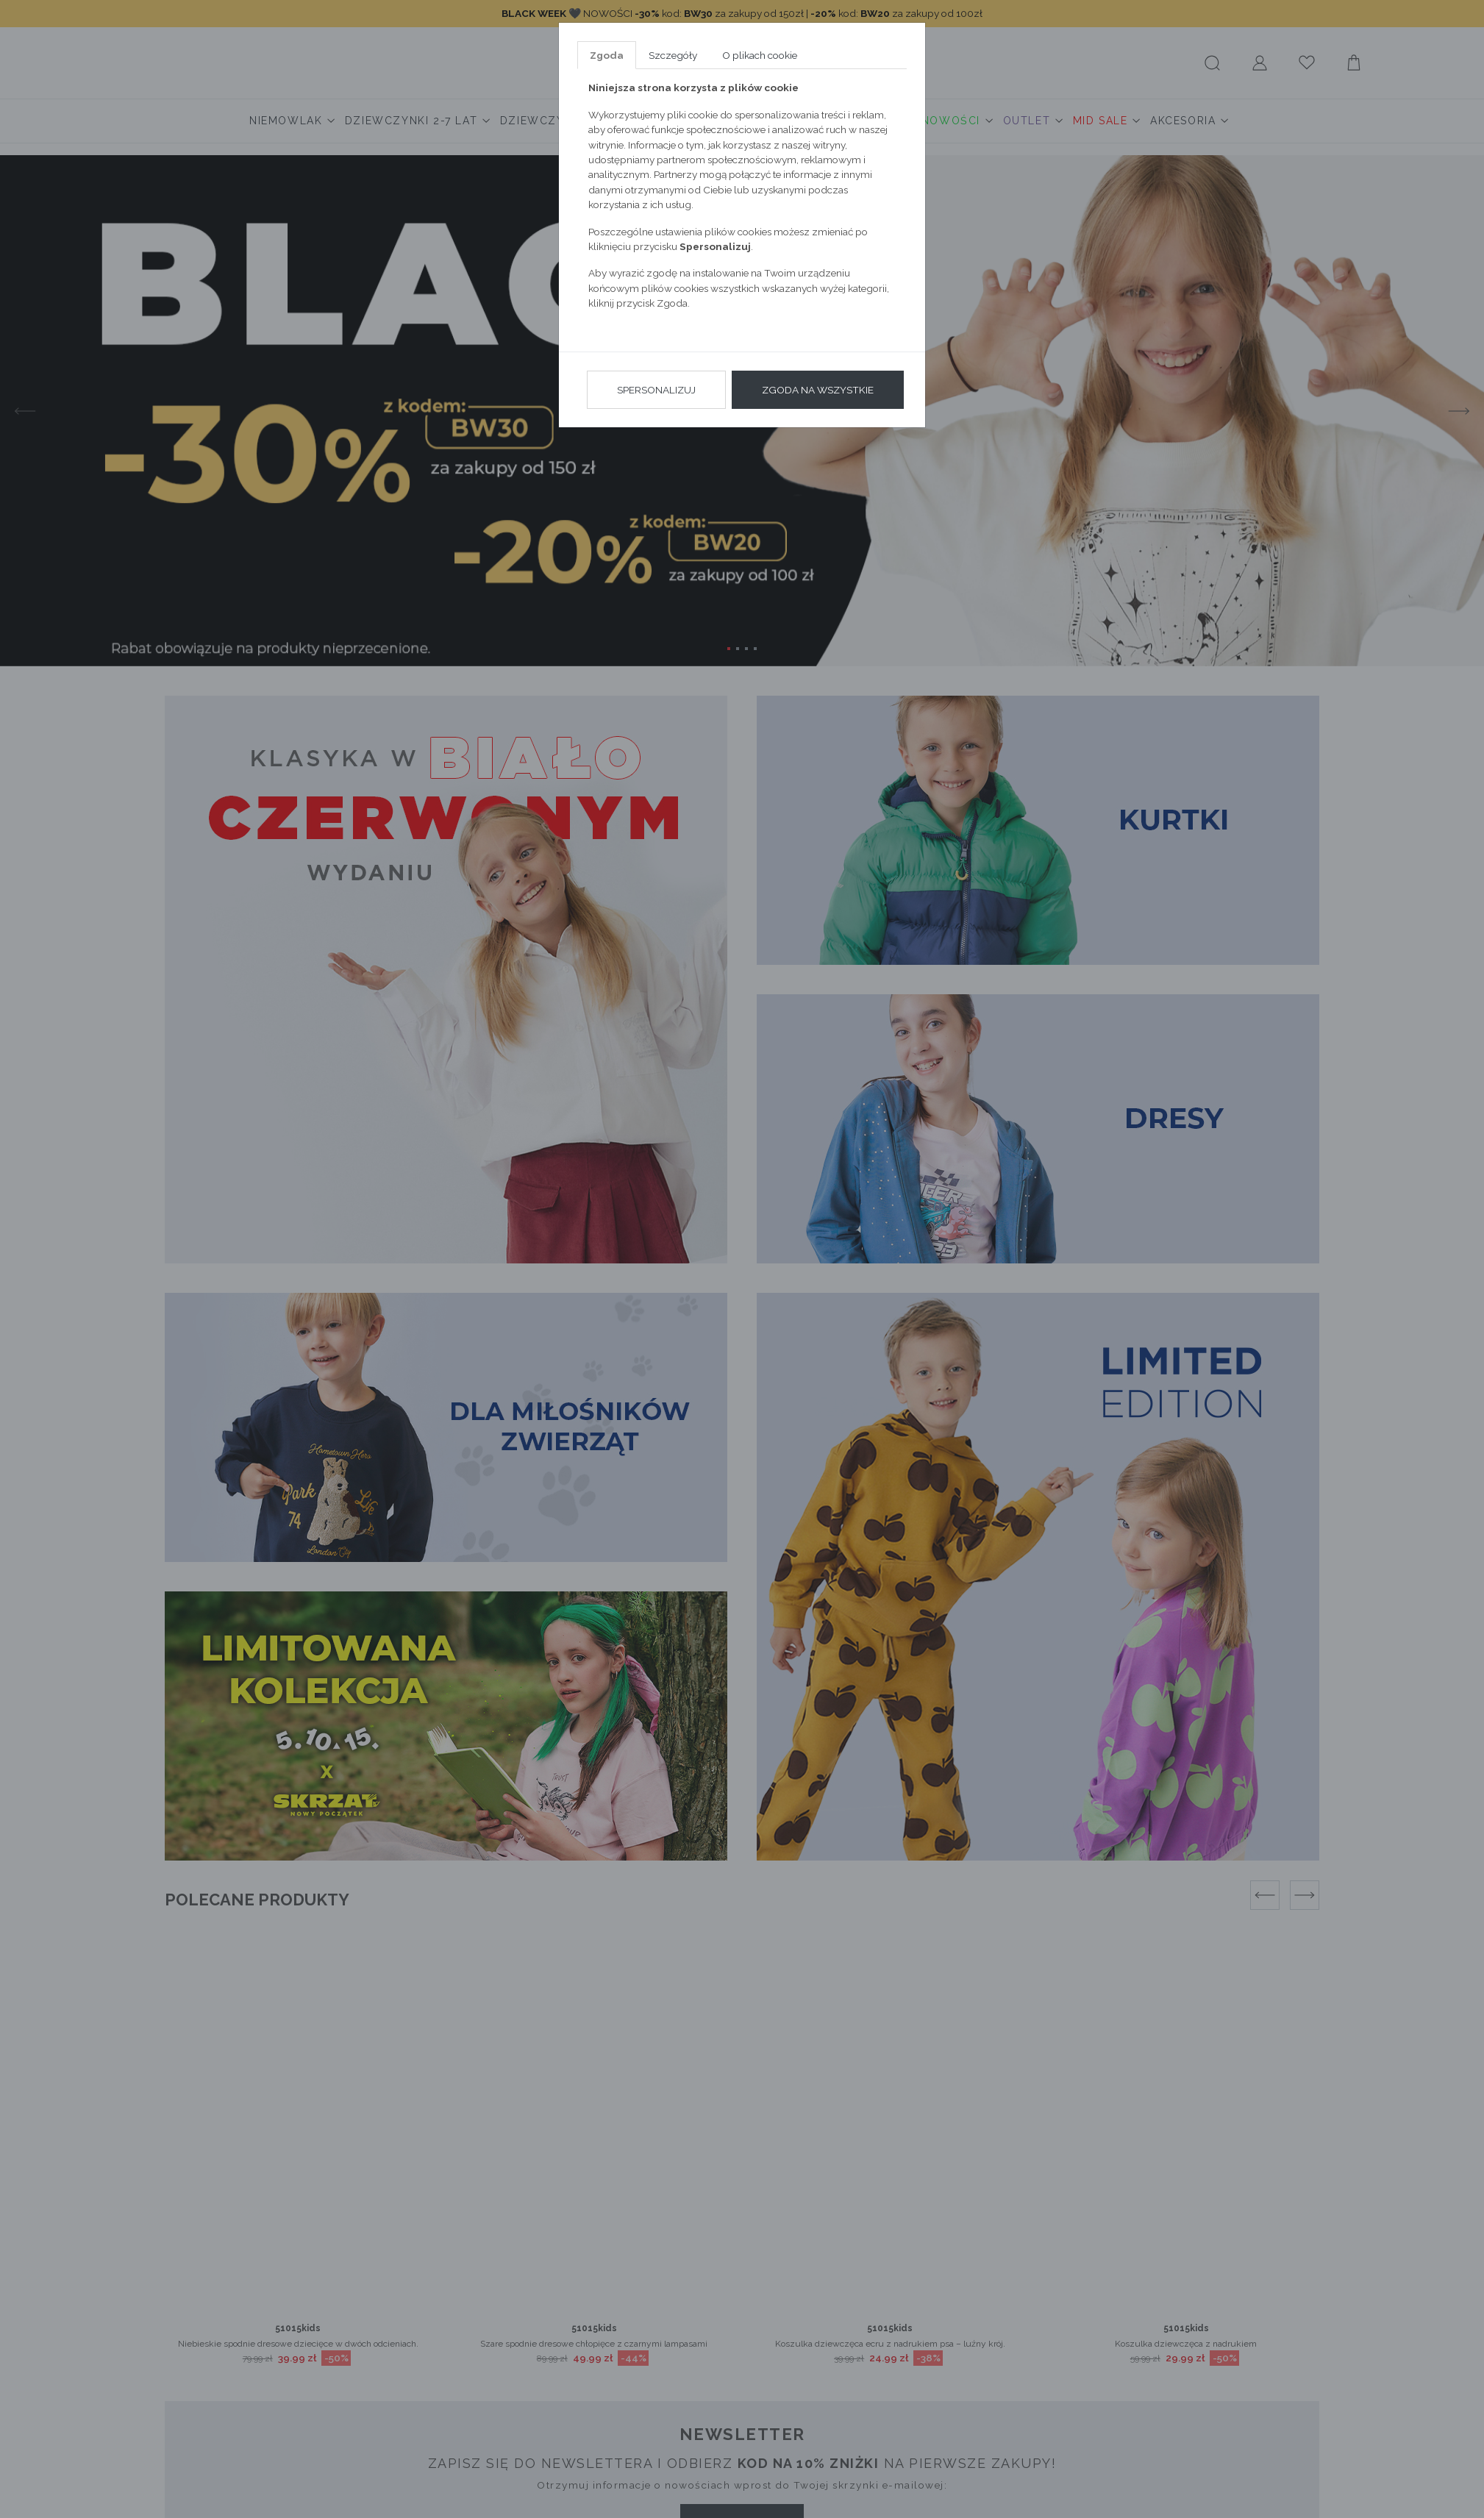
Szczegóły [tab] (673, 55)
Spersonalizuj (656, 390)
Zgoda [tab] (607, 55)
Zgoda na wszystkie (818, 390)
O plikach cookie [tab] (759, 55)
